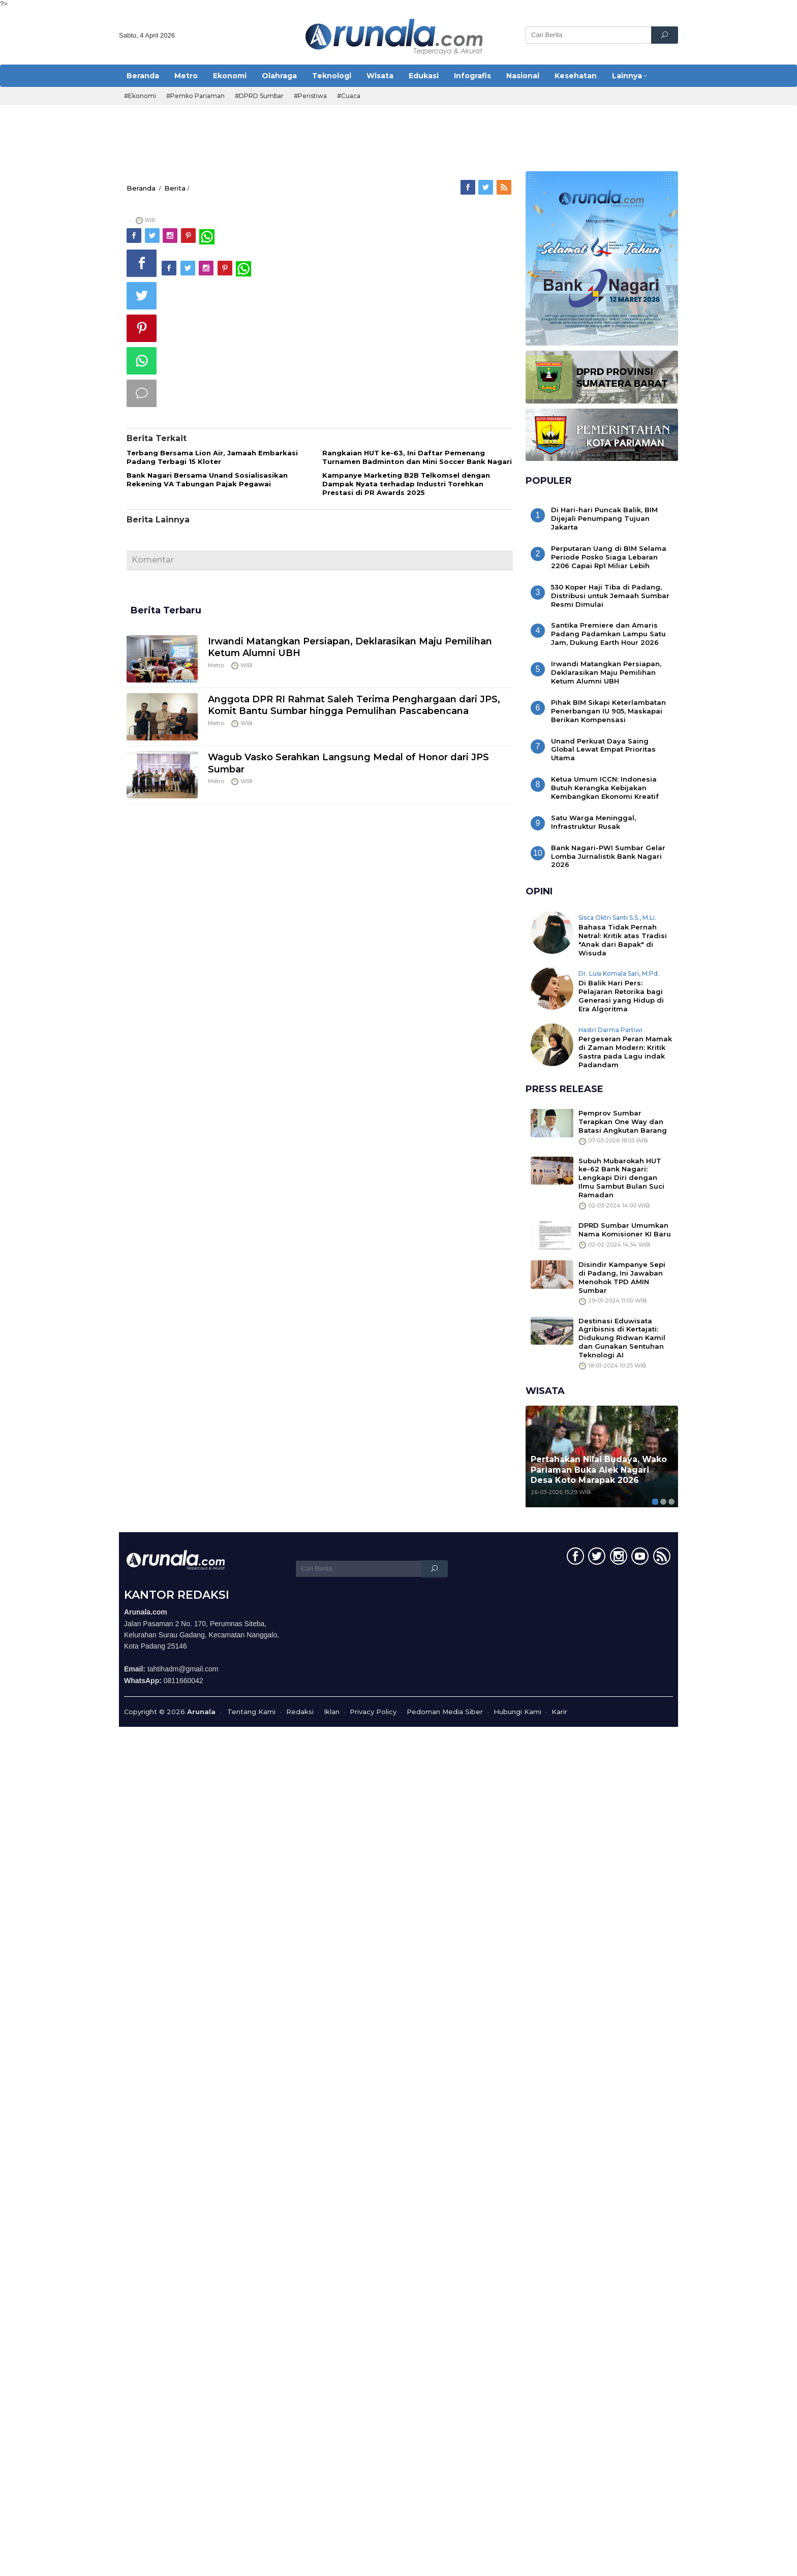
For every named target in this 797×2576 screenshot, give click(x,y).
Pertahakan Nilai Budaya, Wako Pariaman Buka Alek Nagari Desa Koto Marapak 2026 (599, 1469)
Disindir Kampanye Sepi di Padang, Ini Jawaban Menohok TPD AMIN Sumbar (621, 1277)
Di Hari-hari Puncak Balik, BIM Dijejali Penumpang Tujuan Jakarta (604, 518)
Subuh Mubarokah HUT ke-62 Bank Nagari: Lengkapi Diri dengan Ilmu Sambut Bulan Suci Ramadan (621, 1178)
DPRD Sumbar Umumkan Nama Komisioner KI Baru (624, 1229)
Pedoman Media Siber (445, 1712)
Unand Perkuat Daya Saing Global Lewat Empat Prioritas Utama (603, 749)
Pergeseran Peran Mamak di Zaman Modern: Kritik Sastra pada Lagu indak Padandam (625, 1052)
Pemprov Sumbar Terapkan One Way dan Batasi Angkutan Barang (622, 1121)
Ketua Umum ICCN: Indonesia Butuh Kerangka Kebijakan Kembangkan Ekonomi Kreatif (605, 787)
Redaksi (300, 1712)
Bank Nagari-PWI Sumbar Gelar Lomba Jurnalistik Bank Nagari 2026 (608, 856)
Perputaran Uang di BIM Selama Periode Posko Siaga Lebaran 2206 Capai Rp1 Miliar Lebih (608, 557)
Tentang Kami (251, 1712)
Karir (559, 1712)
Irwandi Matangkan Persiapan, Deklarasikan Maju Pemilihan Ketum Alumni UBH (606, 672)
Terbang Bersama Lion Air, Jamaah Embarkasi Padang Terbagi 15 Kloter (212, 457)
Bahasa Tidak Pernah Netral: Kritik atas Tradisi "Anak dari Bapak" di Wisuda (622, 940)
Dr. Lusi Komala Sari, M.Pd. (618, 973)
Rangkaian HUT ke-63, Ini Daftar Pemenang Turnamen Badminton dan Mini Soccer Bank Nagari (417, 457)
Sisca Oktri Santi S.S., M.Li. (617, 917)
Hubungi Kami (517, 1712)
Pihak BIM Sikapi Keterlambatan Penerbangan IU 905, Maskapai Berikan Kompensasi (608, 711)
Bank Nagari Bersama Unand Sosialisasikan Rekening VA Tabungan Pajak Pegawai (207, 479)
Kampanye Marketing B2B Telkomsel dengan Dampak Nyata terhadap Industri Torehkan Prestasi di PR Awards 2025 (406, 483)
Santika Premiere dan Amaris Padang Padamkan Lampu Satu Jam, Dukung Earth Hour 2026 (608, 633)
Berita (175, 188)
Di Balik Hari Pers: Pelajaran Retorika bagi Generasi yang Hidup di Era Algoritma (621, 996)
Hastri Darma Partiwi (610, 1030)
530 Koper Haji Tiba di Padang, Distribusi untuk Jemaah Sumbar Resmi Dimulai (610, 595)
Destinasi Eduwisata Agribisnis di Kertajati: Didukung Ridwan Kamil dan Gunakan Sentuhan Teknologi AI (621, 1338)
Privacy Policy (373, 1712)
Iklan (332, 1712)
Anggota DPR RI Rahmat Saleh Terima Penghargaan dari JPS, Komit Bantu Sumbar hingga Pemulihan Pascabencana (354, 704)
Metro (216, 665)
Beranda (141, 188)
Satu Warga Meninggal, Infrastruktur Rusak (593, 822)
